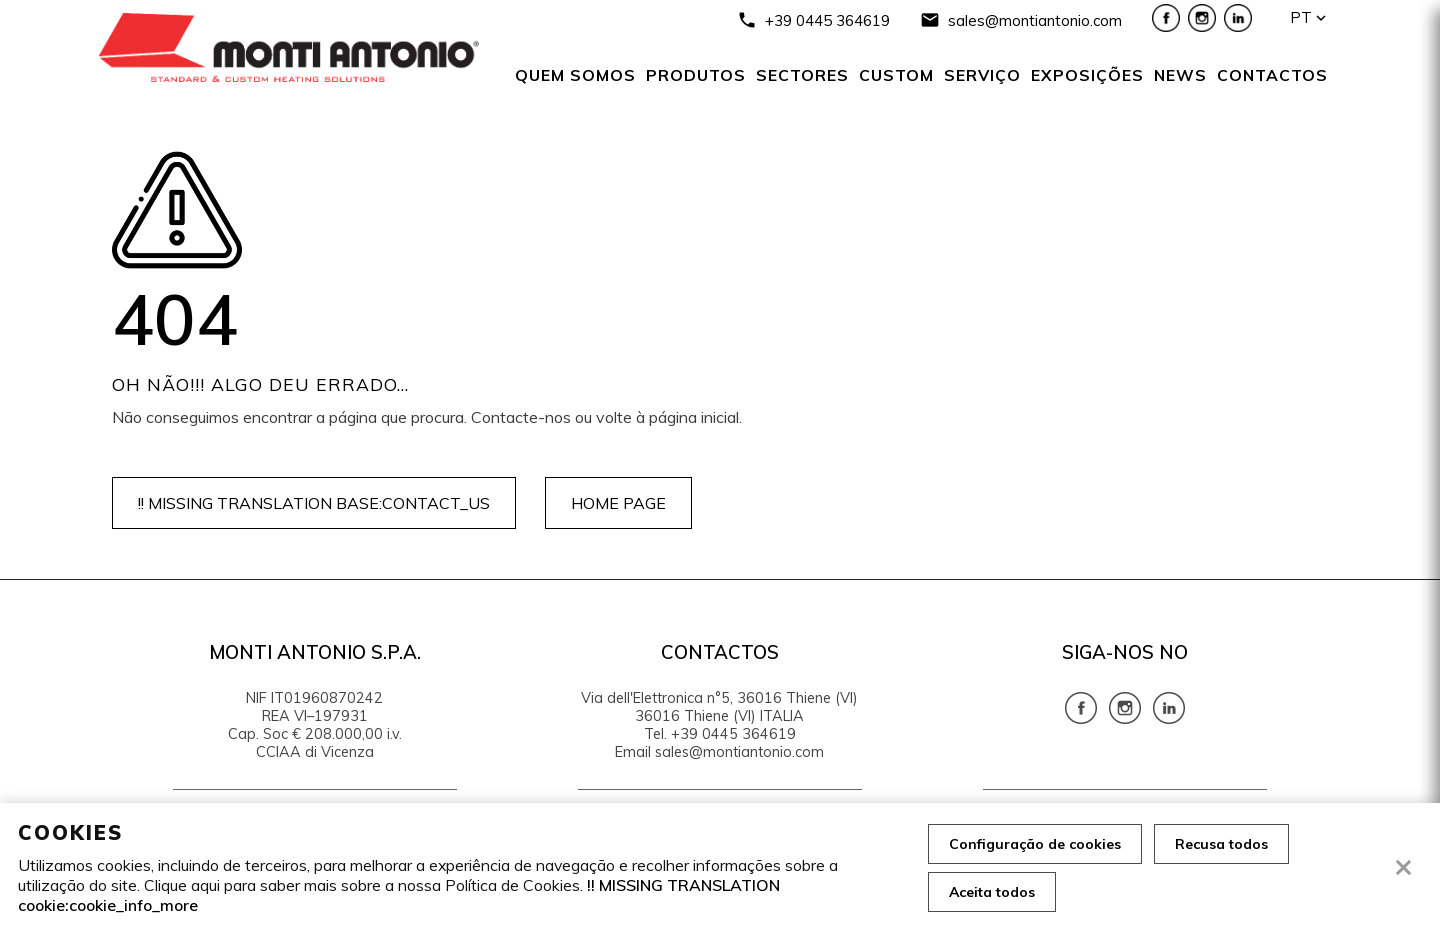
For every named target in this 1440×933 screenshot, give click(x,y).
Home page (618, 503)
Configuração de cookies (1035, 844)
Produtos (696, 75)
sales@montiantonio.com (1035, 20)
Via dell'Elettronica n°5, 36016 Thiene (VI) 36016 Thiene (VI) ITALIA (719, 707)
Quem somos (575, 75)
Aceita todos (992, 892)
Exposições (1087, 75)
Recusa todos (1221, 844)
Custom (896, 75)
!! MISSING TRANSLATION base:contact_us (314, 503)
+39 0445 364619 (827, 20)
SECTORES (802, 75)
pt (1301, 17)
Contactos (1272, 75)
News (1180, 75)
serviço (982, 75)
